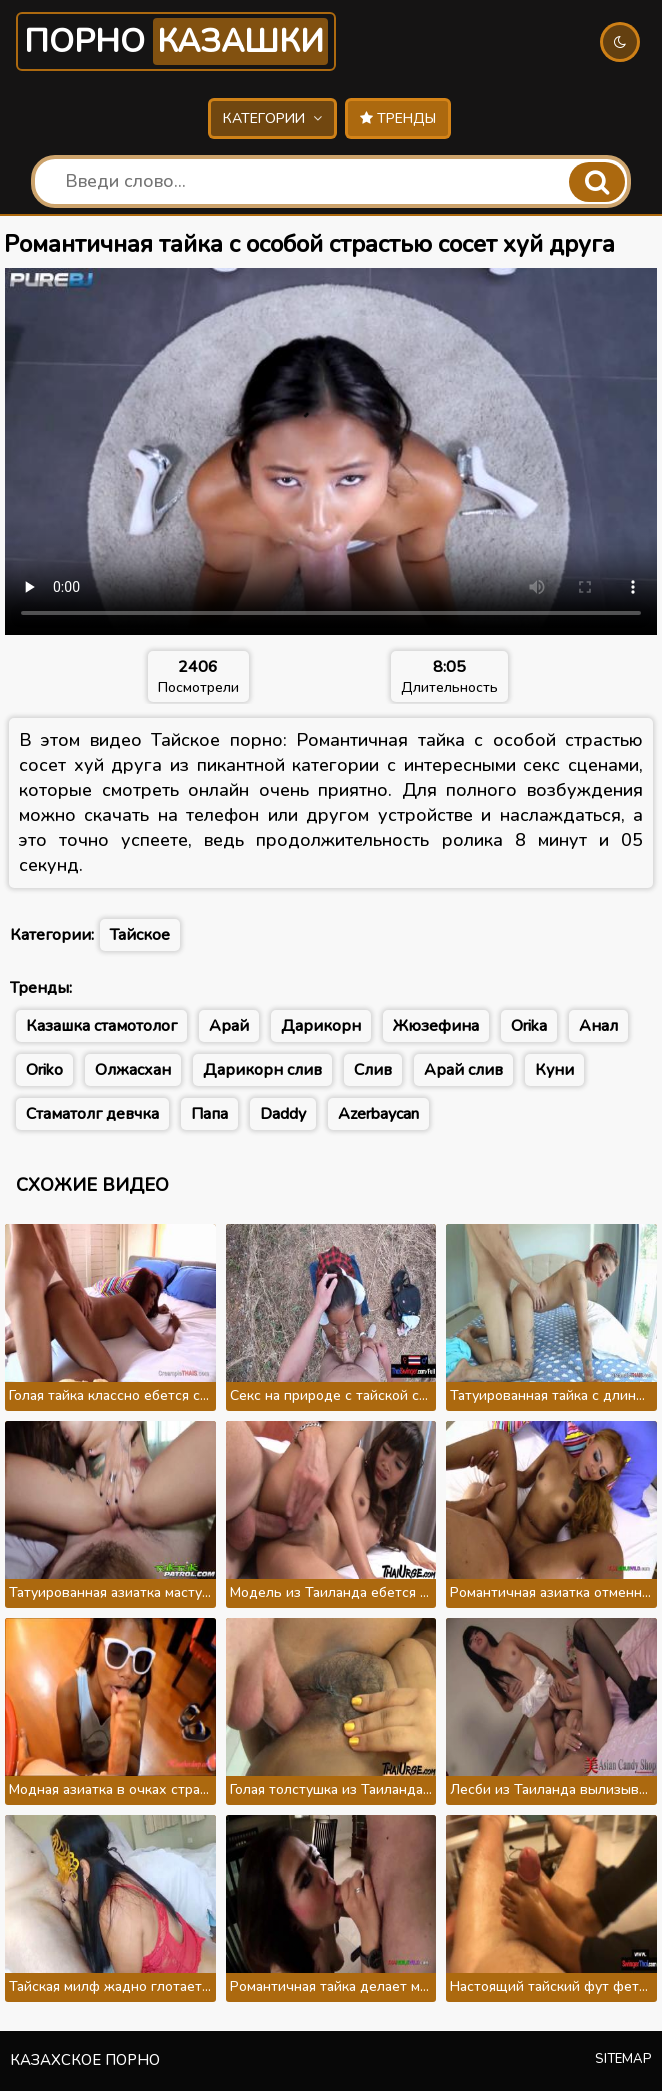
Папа (209, 1114)
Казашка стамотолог (101, 1026)
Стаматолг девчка (92, 1114)
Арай (229, 1026)
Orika (529, 1026)
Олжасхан (133, 1070)
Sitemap (623, 2059)
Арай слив (463, 1070)
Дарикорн (321, 1026)
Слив (373, 1070)
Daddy (283, 1114)
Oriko (44, 1070)
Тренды (398, 118)
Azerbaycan (378, 1114)
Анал (598, 1026)
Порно (176, 41)
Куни (554, 1070)
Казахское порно (85, 2060)
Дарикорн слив (262, 1070)
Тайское (140, 935)
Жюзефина (436, 1026)
